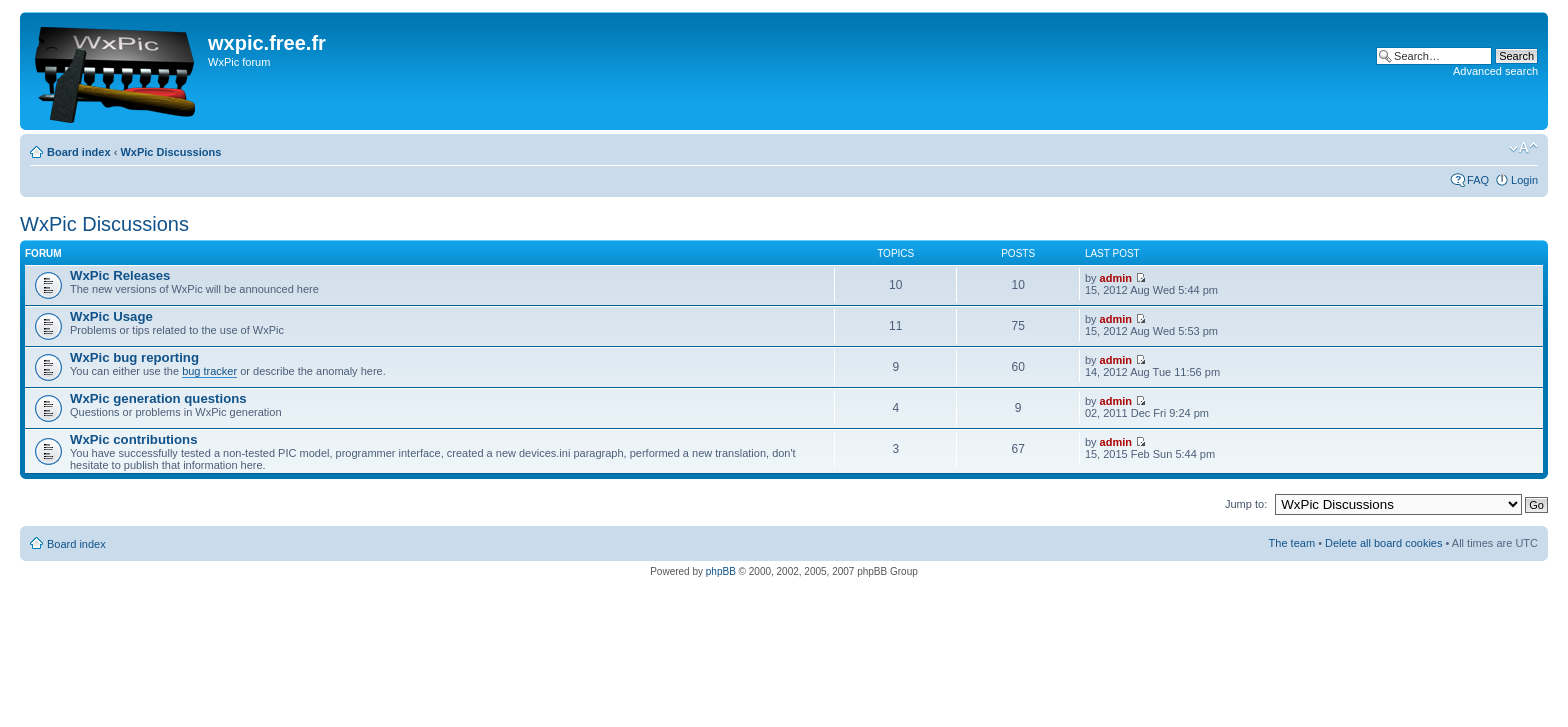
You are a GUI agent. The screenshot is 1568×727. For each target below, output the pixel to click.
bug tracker (209, 371)
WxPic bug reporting (134, 357)
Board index (79, 152)
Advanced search (1495, 71)
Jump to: (1246, 504)
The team (1292, 543)
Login (1524, 180)
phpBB (721, 571)
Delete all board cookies (1383, 543)
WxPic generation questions (158, 398)
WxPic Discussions (170, 152)
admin (1116, 278)
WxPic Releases (120, 275)
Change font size (1523, 148)
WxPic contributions (133, 439)
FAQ (1478, 180)
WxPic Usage (111, 316)
